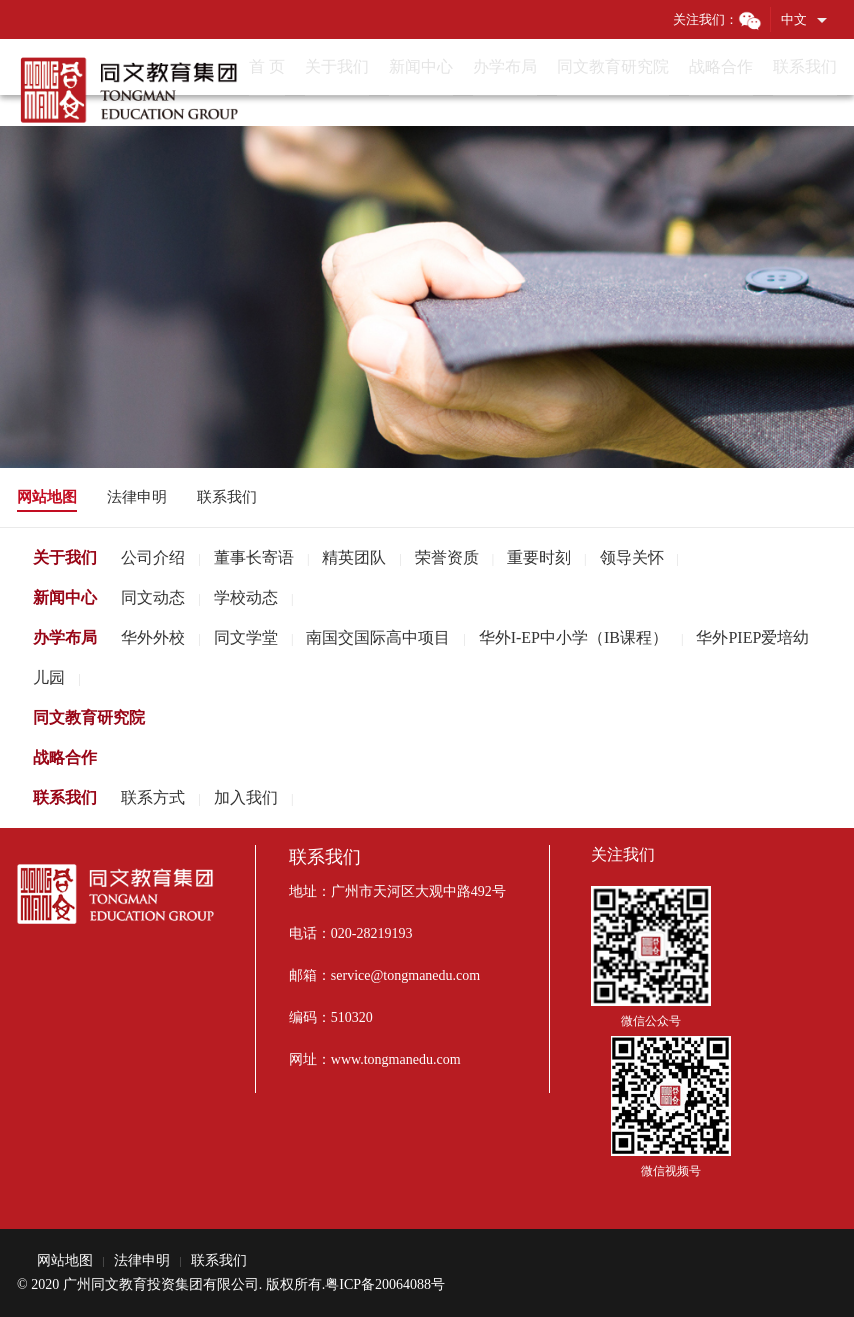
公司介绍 (153, 557)
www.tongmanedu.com (396, 1059)
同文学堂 (246, 637)
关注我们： (717, 19)
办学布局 (65, 637)
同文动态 (153, 597)
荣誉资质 (447, 557)
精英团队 (354, 557)
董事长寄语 (254, 557)
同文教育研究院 (89, 717)
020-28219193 (372, 933)
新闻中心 (65, 597)
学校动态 (246, 597)
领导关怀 (632, 557)
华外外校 (153, 637)
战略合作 (65, 757)
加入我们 (246, 797)
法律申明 (137, 497)
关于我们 (65, 557)
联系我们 (227, 497)
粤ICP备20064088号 (385, 1284)
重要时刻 (539, 557)
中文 (794, 19)
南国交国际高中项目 (378, 637)
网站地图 (47, 497)
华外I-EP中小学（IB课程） (573, 637)
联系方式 (153, 797)
